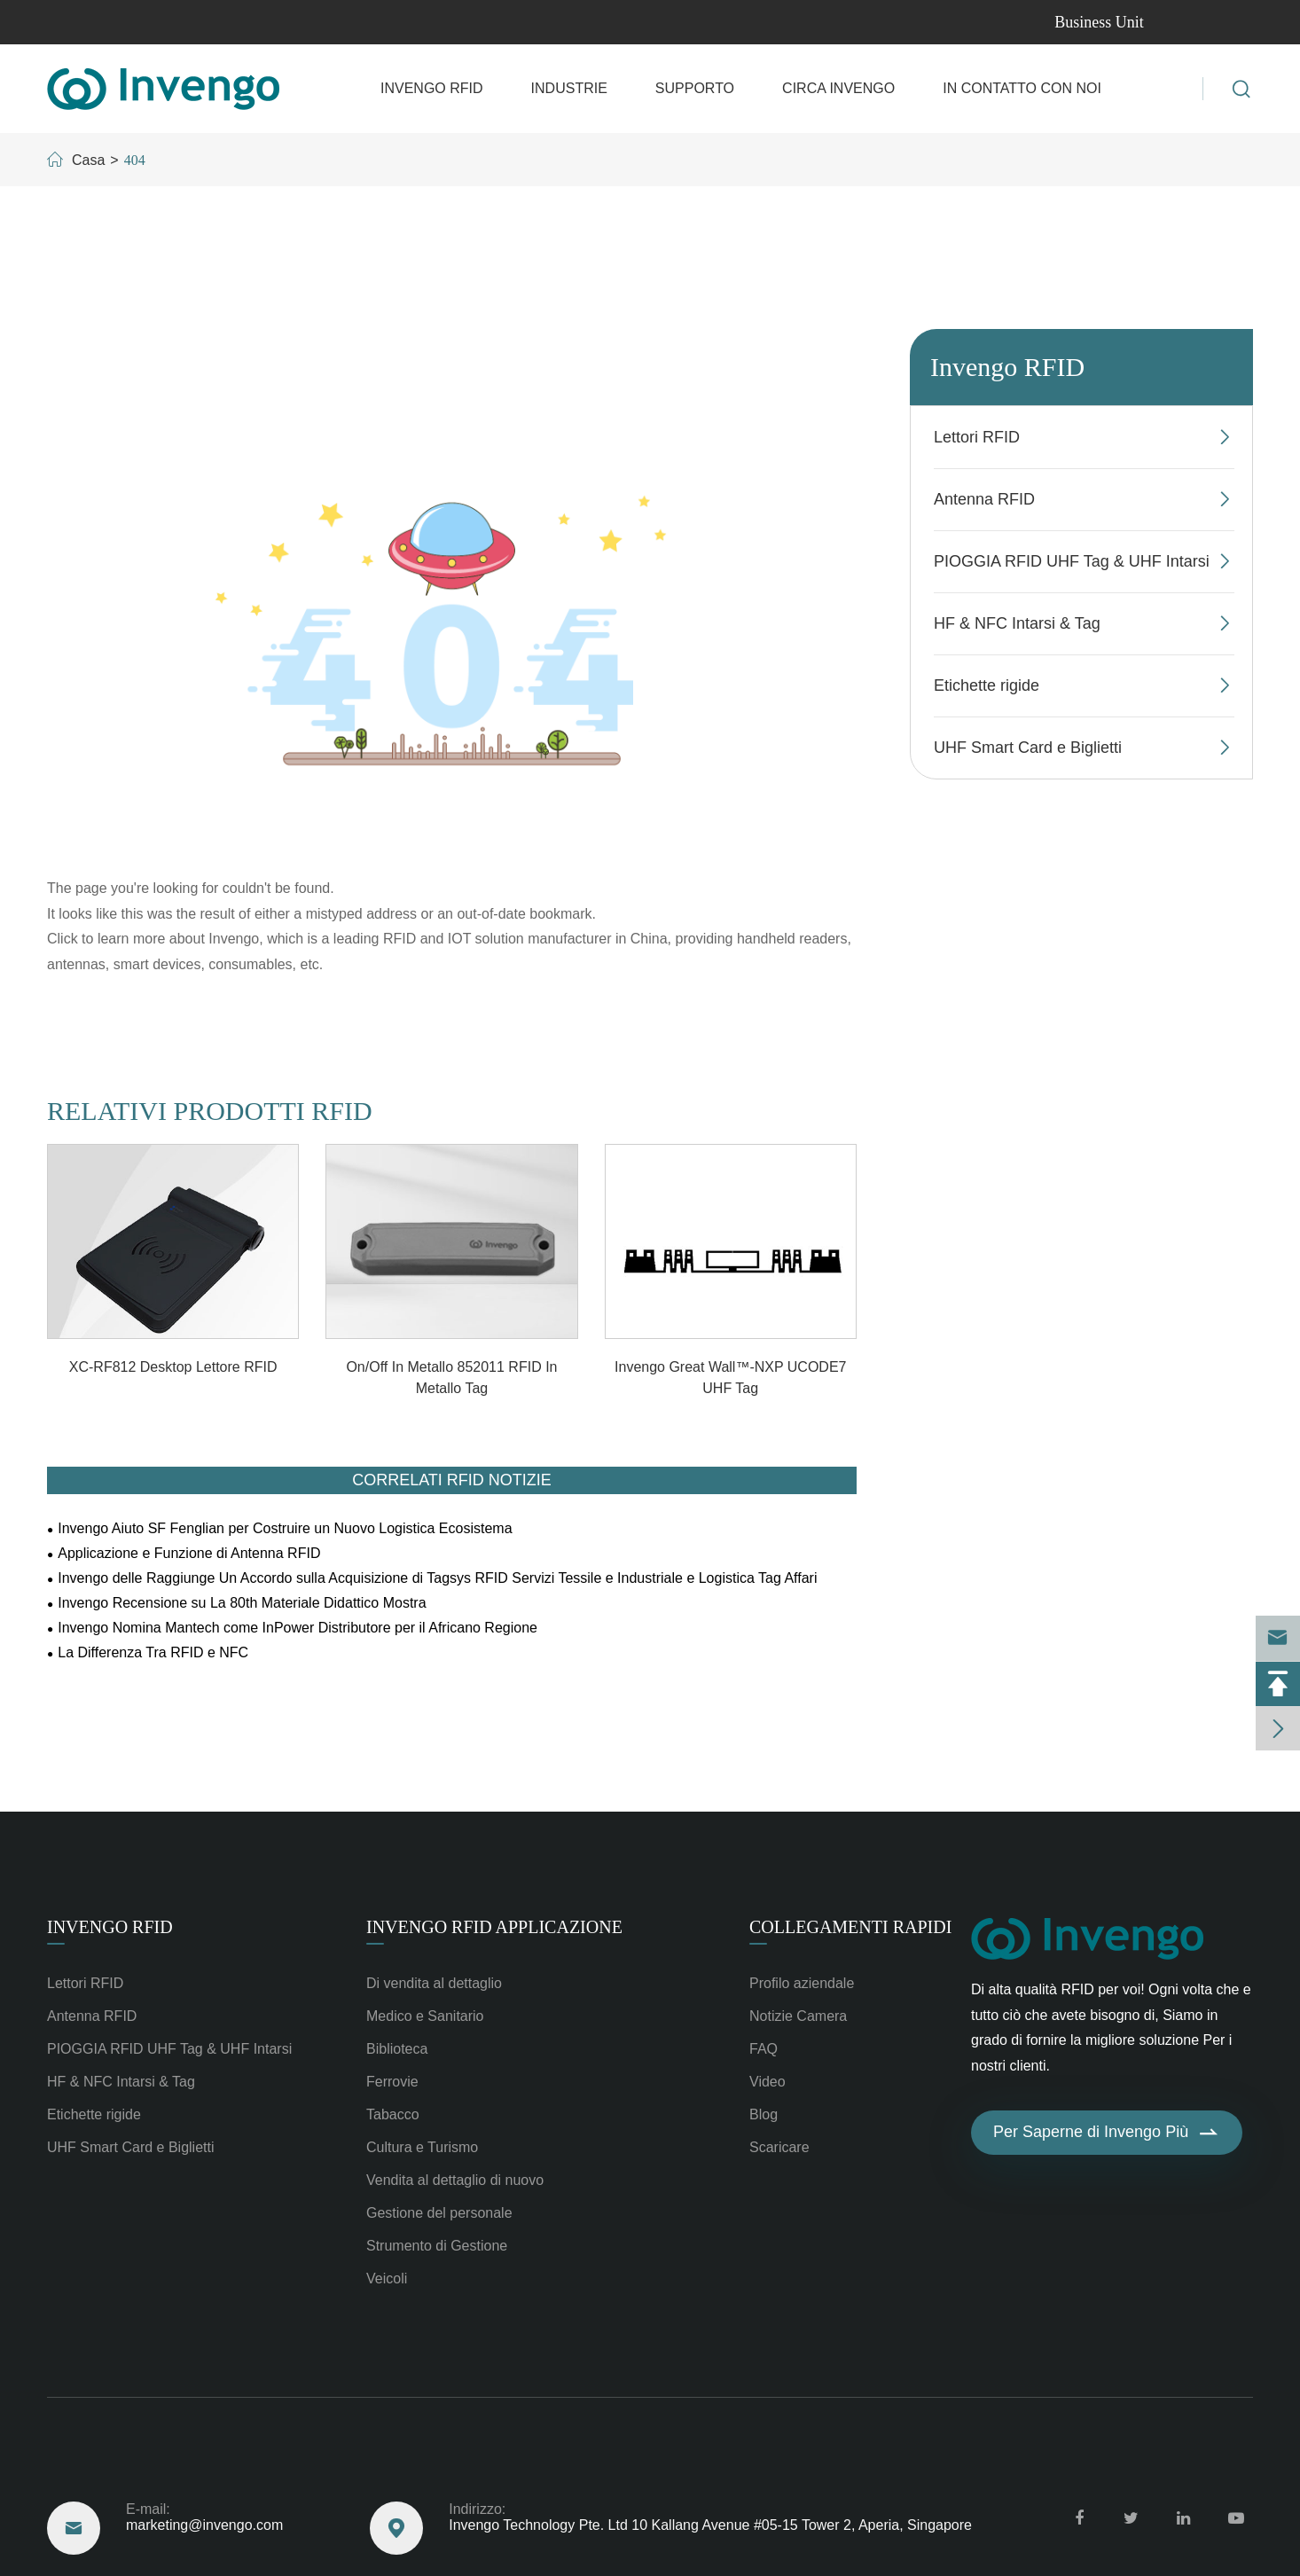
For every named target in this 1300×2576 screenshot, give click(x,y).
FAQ (763, 2048)
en (1227, 22)
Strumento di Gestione (436, 2245)
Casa (88, 160)
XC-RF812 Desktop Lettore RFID (173, 1366)
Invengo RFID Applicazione (494, 1927)
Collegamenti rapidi (850, 1927)
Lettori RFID (977, 437)
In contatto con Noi (1022, 88)
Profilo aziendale (801, 1983)
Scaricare (779, 2147)
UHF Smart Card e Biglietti (1028, 747)
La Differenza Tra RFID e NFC (153, 1652)
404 (134, 160)
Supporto (694, 88)
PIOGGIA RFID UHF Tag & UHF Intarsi (1072, 561)
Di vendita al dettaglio (434, 1983)
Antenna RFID (984, 499)
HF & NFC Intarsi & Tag (1017, 623)
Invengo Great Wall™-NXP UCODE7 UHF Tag (730, 1377)
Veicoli (386, 2278)
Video (767, 2081)
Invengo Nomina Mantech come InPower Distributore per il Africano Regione (297, 1627)
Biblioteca (396, 2048)
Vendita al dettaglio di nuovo (455, 2180)
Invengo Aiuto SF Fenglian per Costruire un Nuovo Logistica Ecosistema (285, 1528)
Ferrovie (392, 2081)
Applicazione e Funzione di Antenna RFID (189, 1553)
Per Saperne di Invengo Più (1106, 2132)
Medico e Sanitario (425, 2016)
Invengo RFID (431, 88)
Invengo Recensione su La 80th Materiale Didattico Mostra (242, 1602)
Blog (763, 2114)
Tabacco (392, 2114)
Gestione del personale (439, 2212)
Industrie (569, 88)
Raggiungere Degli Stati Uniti (192, 2461)
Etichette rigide (986, 685)
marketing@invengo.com (134, 22)
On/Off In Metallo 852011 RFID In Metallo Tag (451, 1377)
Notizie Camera (798, 2016)
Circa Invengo (838, 88)
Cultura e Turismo (422, 2147)
